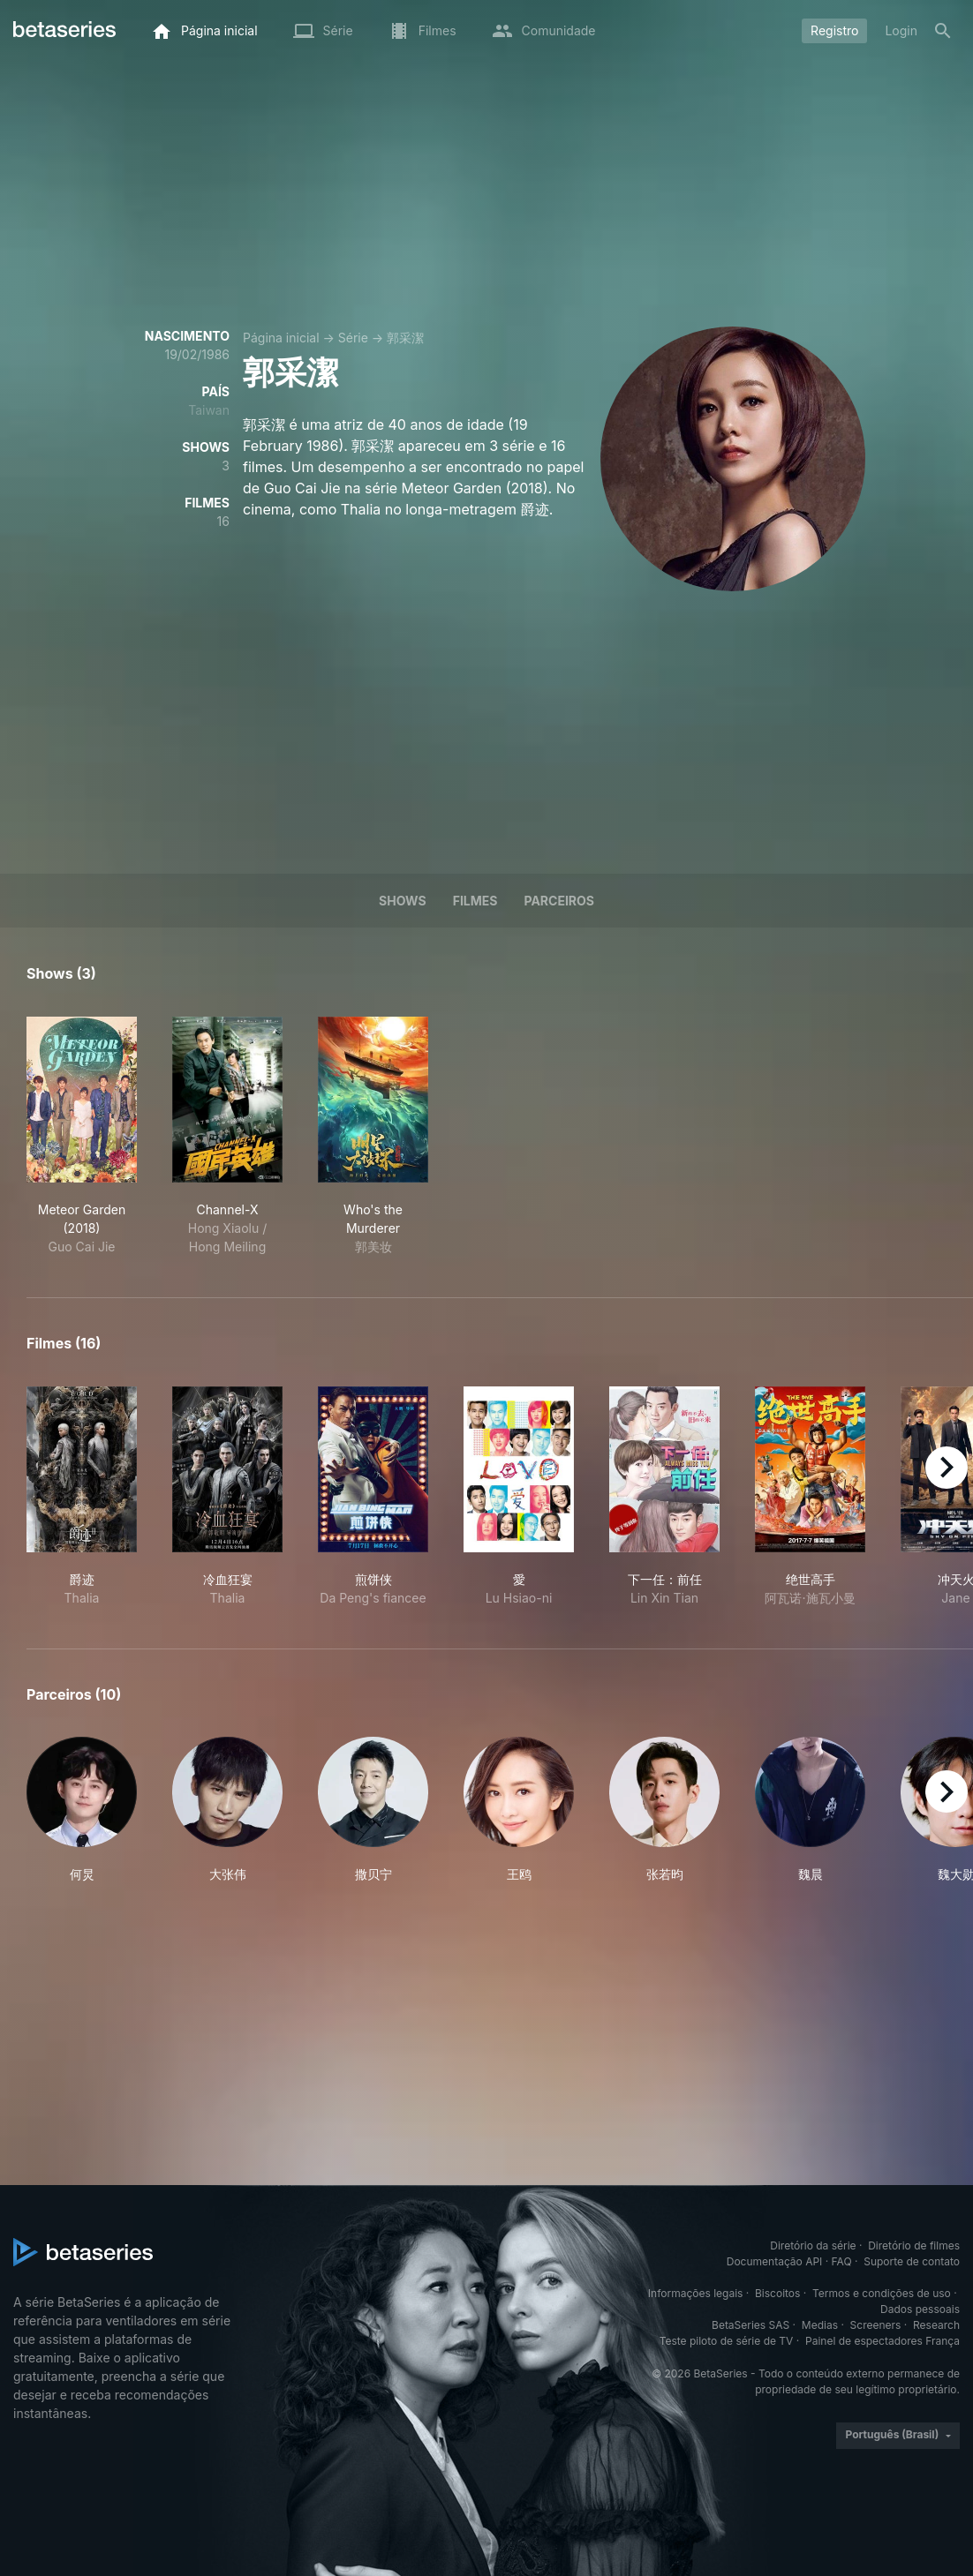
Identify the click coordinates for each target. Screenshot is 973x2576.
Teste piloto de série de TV (727, 2340)
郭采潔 (405, 337)
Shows (402, 900)
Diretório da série (813, 2245)
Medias (820, 2325)
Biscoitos (777, 2293)
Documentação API (775, 2261)
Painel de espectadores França (882, 2340)
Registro (834, 30)
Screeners (875, 2325)
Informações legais (695, 2293)
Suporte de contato (912, 2261)
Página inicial (281, 337)
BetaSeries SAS (750, 2325)
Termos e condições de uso (881, 2293)
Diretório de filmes (914, 2245)
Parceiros (559, 900)
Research (936, 2325)
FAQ (842, 2261)
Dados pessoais (920, 2309)
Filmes (475, 900)
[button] (81, 1810)
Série (353, 337)
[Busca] (943, 31)
